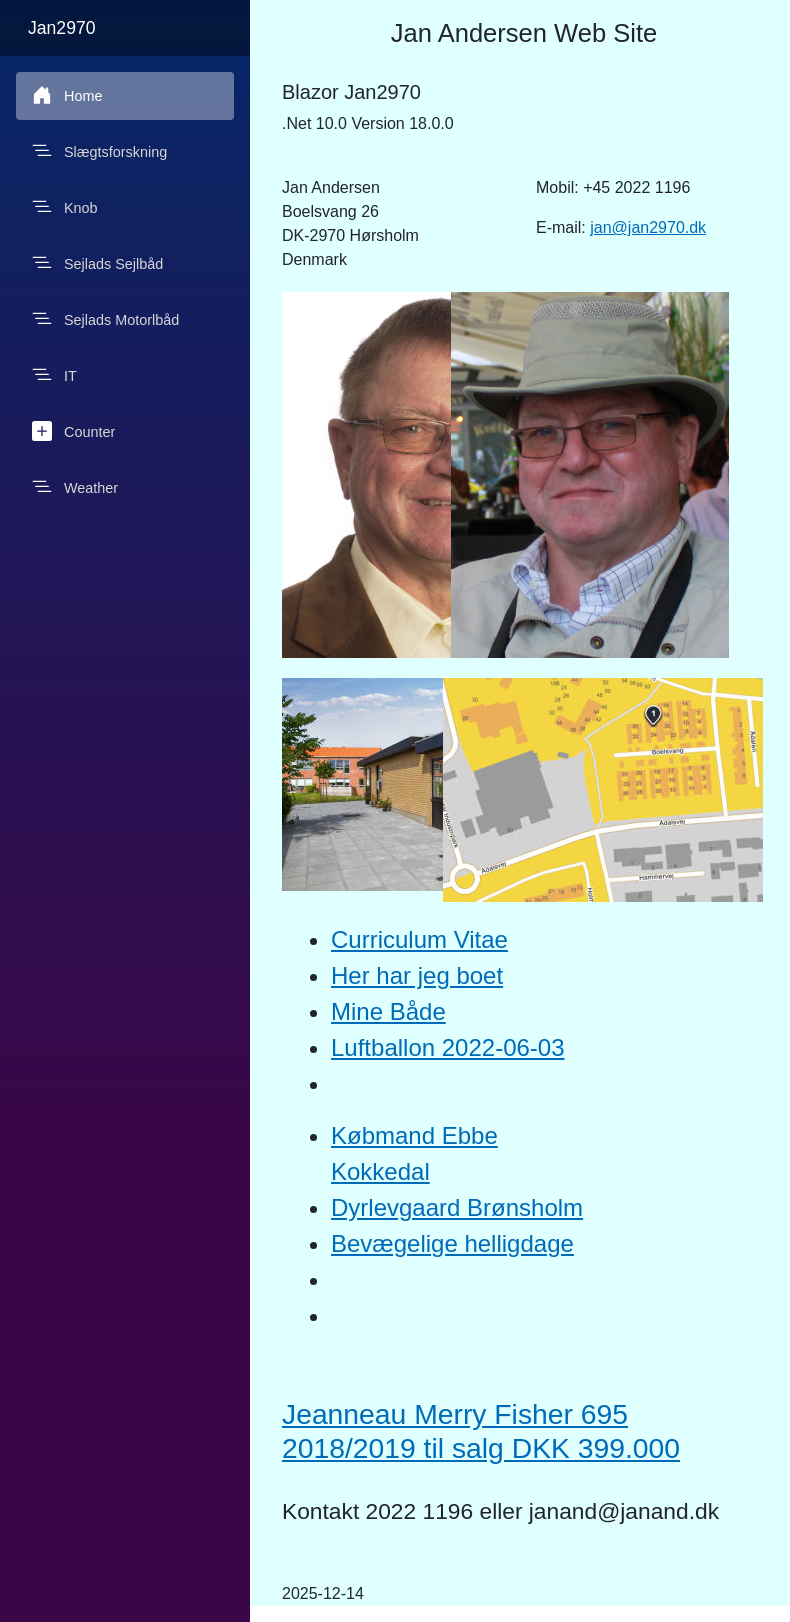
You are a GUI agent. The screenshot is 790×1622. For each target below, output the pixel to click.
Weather (75, 487)
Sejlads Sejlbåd (97, 263)
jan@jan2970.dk (648, 227)
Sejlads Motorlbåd (105, 319)
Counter (73, 431)
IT (54, 375)
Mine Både (388, 1011)
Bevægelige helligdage (452, 1243)
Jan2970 (62, 28)
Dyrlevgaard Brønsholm (457, 1207)
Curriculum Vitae (419, 939)
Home (67, 95)
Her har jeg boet (417, 975)
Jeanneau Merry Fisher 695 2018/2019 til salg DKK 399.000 (481, 1431)
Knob (65, 207)
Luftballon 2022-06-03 (448, 1047)
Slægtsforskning (99, 151)
